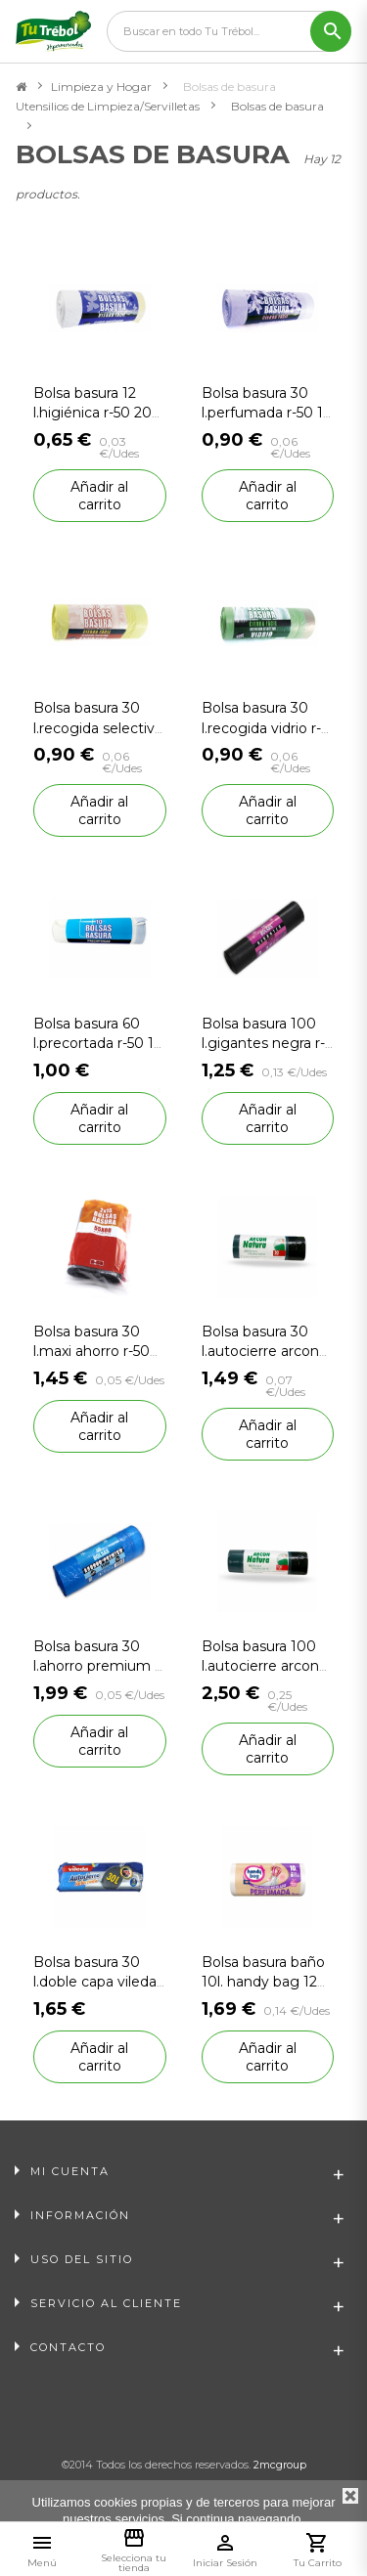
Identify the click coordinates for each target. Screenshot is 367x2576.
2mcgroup (279, 2464)
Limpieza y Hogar (101, 86)
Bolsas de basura (277, 106)
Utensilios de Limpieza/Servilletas (108, 106)
